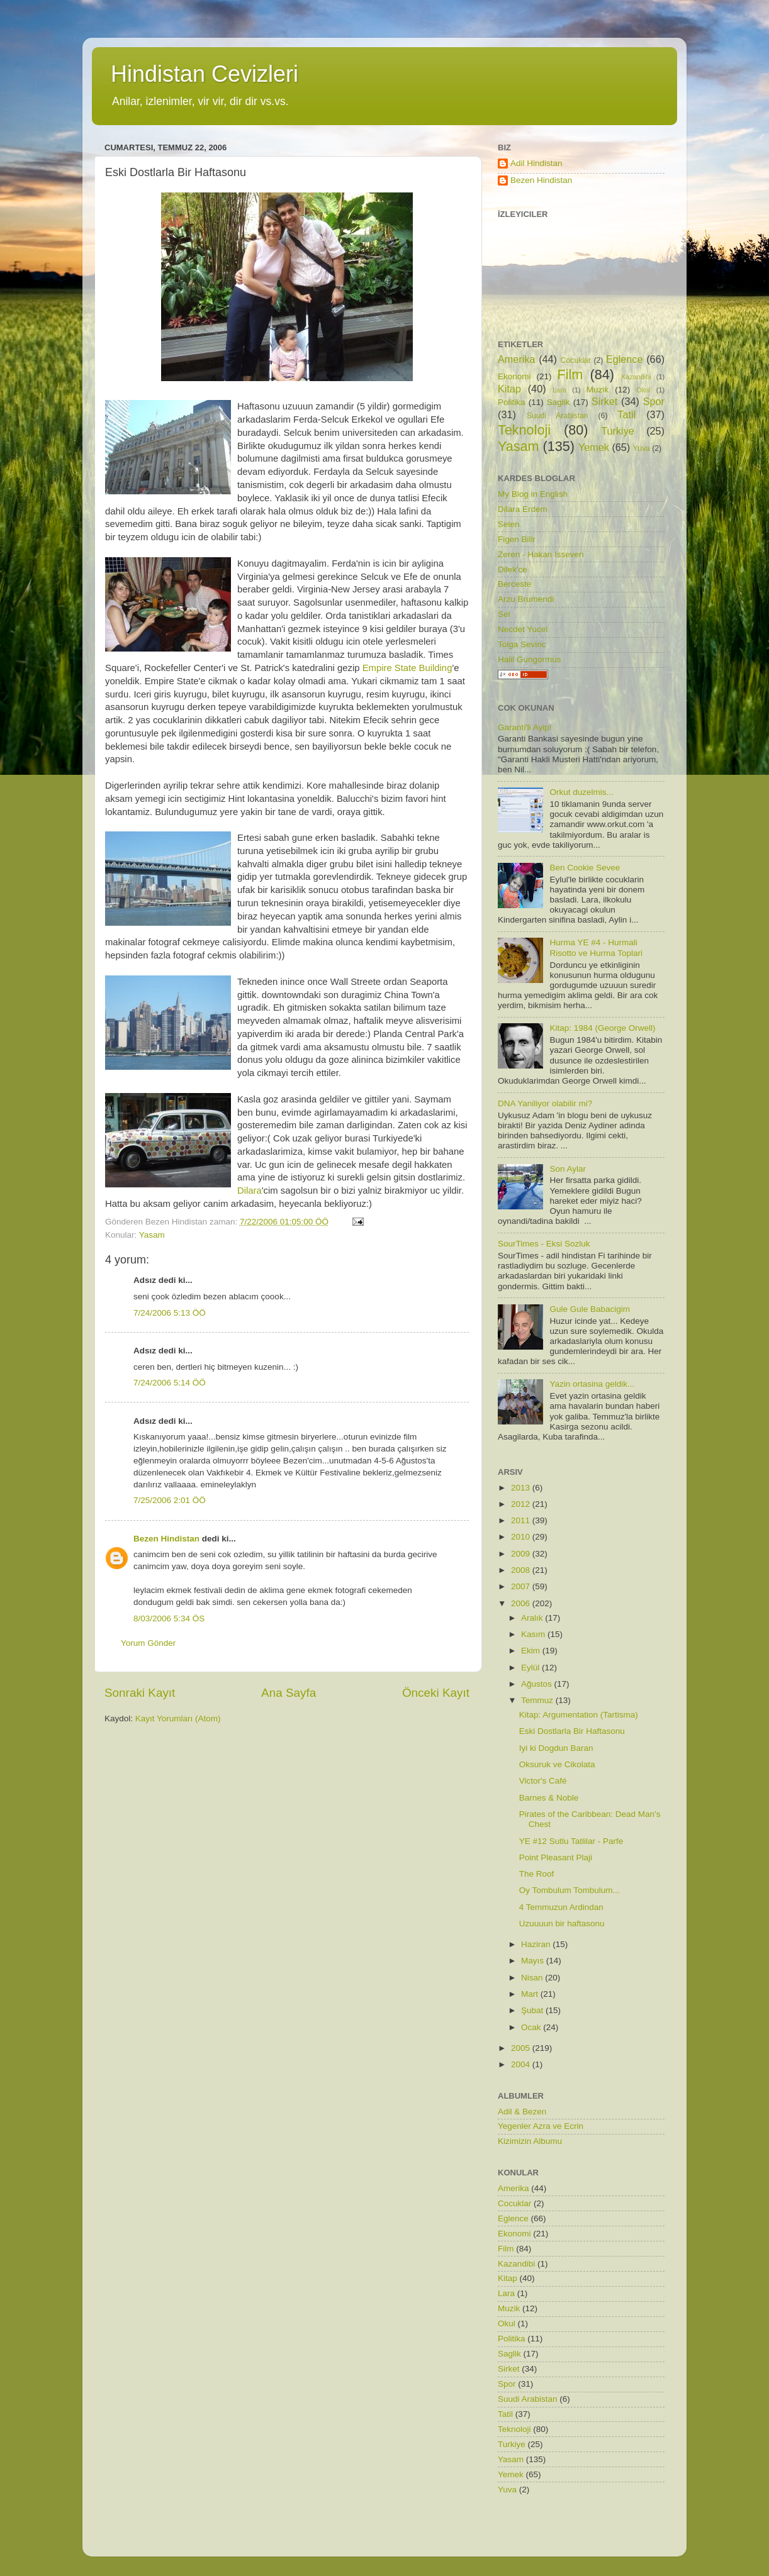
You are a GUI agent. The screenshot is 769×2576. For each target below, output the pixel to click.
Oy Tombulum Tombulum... (569, 1890)
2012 (521, 1504)
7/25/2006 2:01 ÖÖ (169, 1500)
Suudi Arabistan (557, 415)
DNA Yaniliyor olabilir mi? (545, 1103)
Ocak (532, 2027)
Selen (509, 524)
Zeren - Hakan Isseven (541, 554)
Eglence (624, 359)
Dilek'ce (512, 569)
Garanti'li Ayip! (525, 727)
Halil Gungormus (529, 659)
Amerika (516, 359)
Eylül (531, 1667)
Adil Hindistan (536, 163)
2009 (521, 1553)
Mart (531, 1994)
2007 (521, 1586)
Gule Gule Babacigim (589, 1309)
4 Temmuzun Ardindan (561, 1907)
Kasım (534, 1634)
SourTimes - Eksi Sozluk (544, 1243)
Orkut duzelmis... (581, 792)
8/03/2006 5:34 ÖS (169, 1618)
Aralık (533, 1618)
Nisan (533, 1977)
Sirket (604, 401)
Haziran (537, 1944)
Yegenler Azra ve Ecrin (540, 2126)
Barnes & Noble (549, 1797)
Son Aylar (567, 1169)
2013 (521, 1487)
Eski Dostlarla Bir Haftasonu (572, 1731)
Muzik (598, 389)
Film (570, 374)
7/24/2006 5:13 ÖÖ (169, 1313)
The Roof (536, 1874)
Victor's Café (543, 1780)
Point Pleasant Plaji (555, 1857)
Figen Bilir (517, 539)
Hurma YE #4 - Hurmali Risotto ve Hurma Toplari (596, 947)
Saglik (558, 402)
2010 (521, 1536)
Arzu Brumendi (526, 599)
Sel (504, 614)
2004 (521, 2064)
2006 (521, 1603)
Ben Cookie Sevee (584, 867)
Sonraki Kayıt (139, 1692)
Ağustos (537, 1684)
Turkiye (617, 430)
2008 (521, 1570)
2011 (521, 1520)
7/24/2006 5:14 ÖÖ (169, 1382)
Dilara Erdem (522, 509)
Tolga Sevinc (522, 644)
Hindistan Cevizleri (204, 74)
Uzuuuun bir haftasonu (562, 1923)
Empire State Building (407, 668)
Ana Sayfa (288, 1692)
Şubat (533, 2010)
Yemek (593, 447)
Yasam (152, 1235)
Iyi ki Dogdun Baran (556, 1748)
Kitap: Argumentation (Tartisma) (578, 1714)
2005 (521, 2048)
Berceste (514, 584)
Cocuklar (576, 360)
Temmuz (538, 1700)
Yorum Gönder (148, 1643)
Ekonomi (514, 376)
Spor (654, 401)
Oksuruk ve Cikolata (557, 1764)
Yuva (641, 448)
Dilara (249, 1190)
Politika (511, 402)
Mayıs (533, 1960)
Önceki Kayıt (435, 1692)
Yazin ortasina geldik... (591, 1384)
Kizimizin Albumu (530, 2141)
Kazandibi (636, 376)
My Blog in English (533, 494)
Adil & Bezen (522, 2111)
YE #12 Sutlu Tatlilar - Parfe (571, 1841)
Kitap (509, 388)
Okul (643, 390)
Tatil (626, 414)
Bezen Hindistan (166, 1538)
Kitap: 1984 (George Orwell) (602, 1028)
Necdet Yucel (522, 629)
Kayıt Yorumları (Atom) (178, 1718)
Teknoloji (524, 430)
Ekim (531, 1650)
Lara (559, 390)
